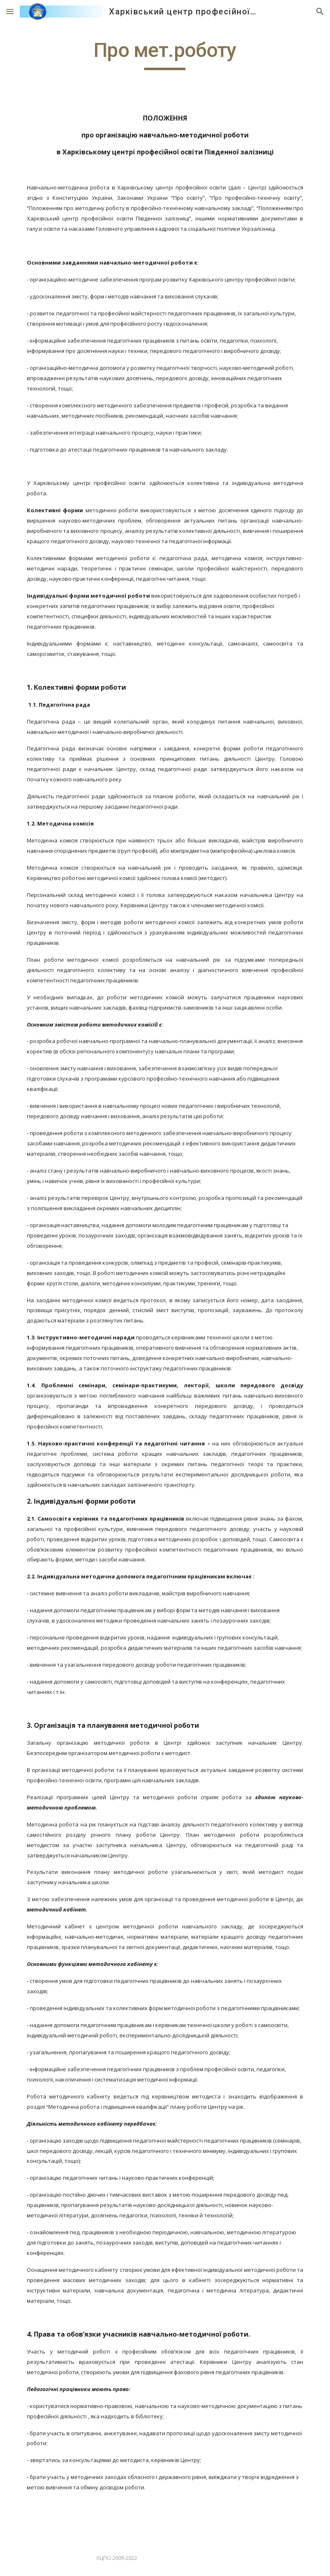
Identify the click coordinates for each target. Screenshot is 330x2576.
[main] (165, 54)
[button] (10, 11)
